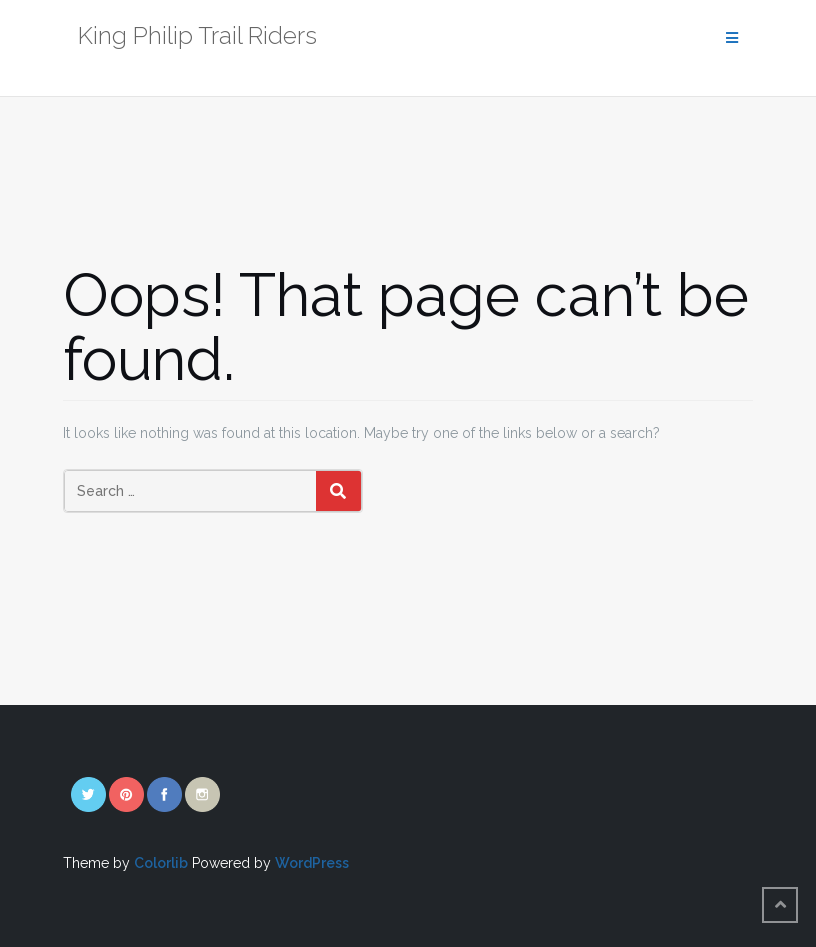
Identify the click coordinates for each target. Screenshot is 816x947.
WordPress (312, 863)
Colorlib (161, 863)
